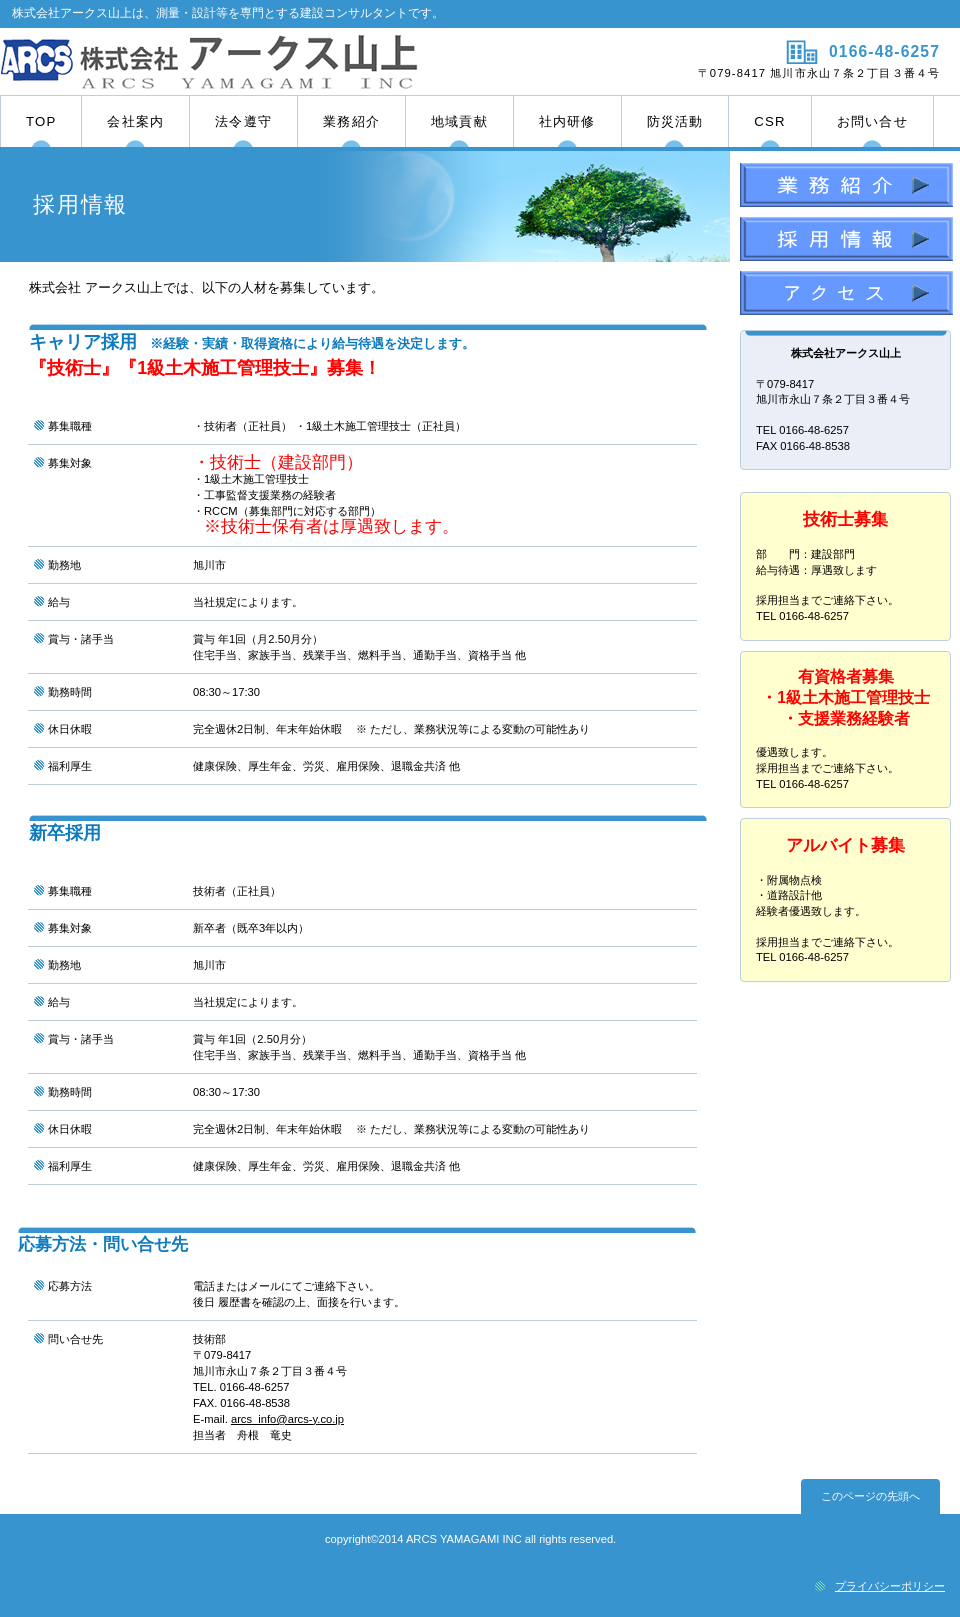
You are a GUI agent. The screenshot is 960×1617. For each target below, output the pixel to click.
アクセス (847, 296)
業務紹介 (847, 188)
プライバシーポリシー (890, 1586)
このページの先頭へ (870, 1496)
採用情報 (847, 242)
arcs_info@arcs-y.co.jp (287, 1419)
